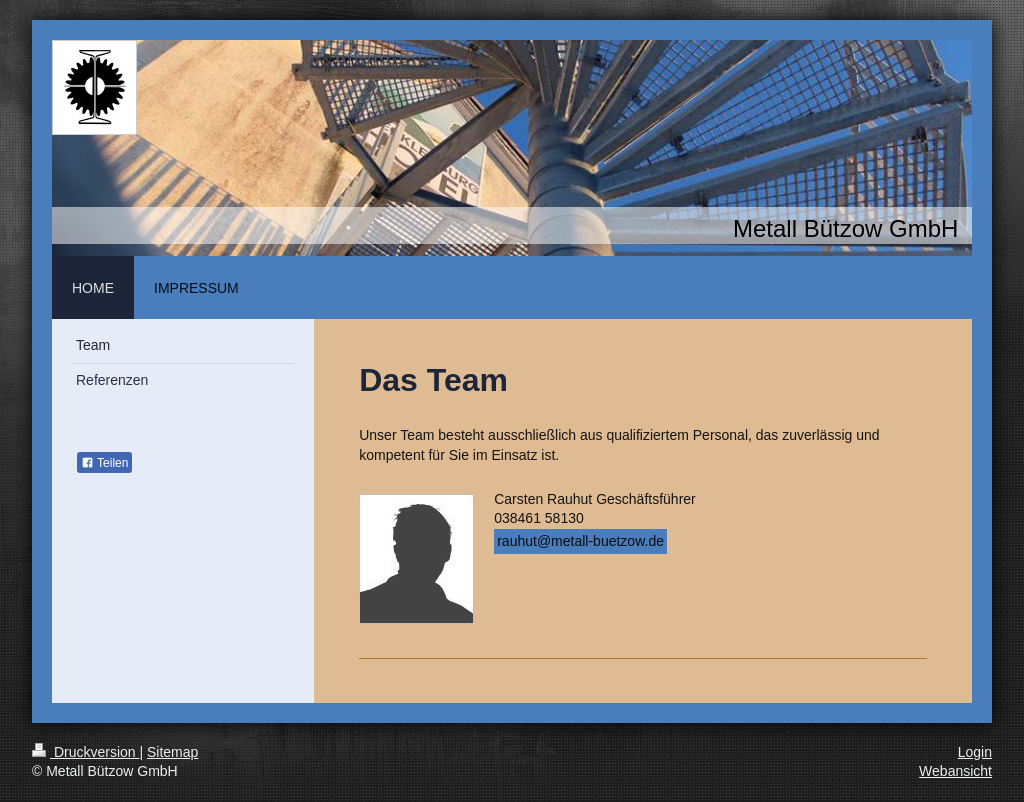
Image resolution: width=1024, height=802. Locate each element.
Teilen (104, 463)
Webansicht (955, 771)
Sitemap (172, 752)
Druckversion (85, 752)
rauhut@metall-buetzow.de (580, 541)
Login (975, 752)
